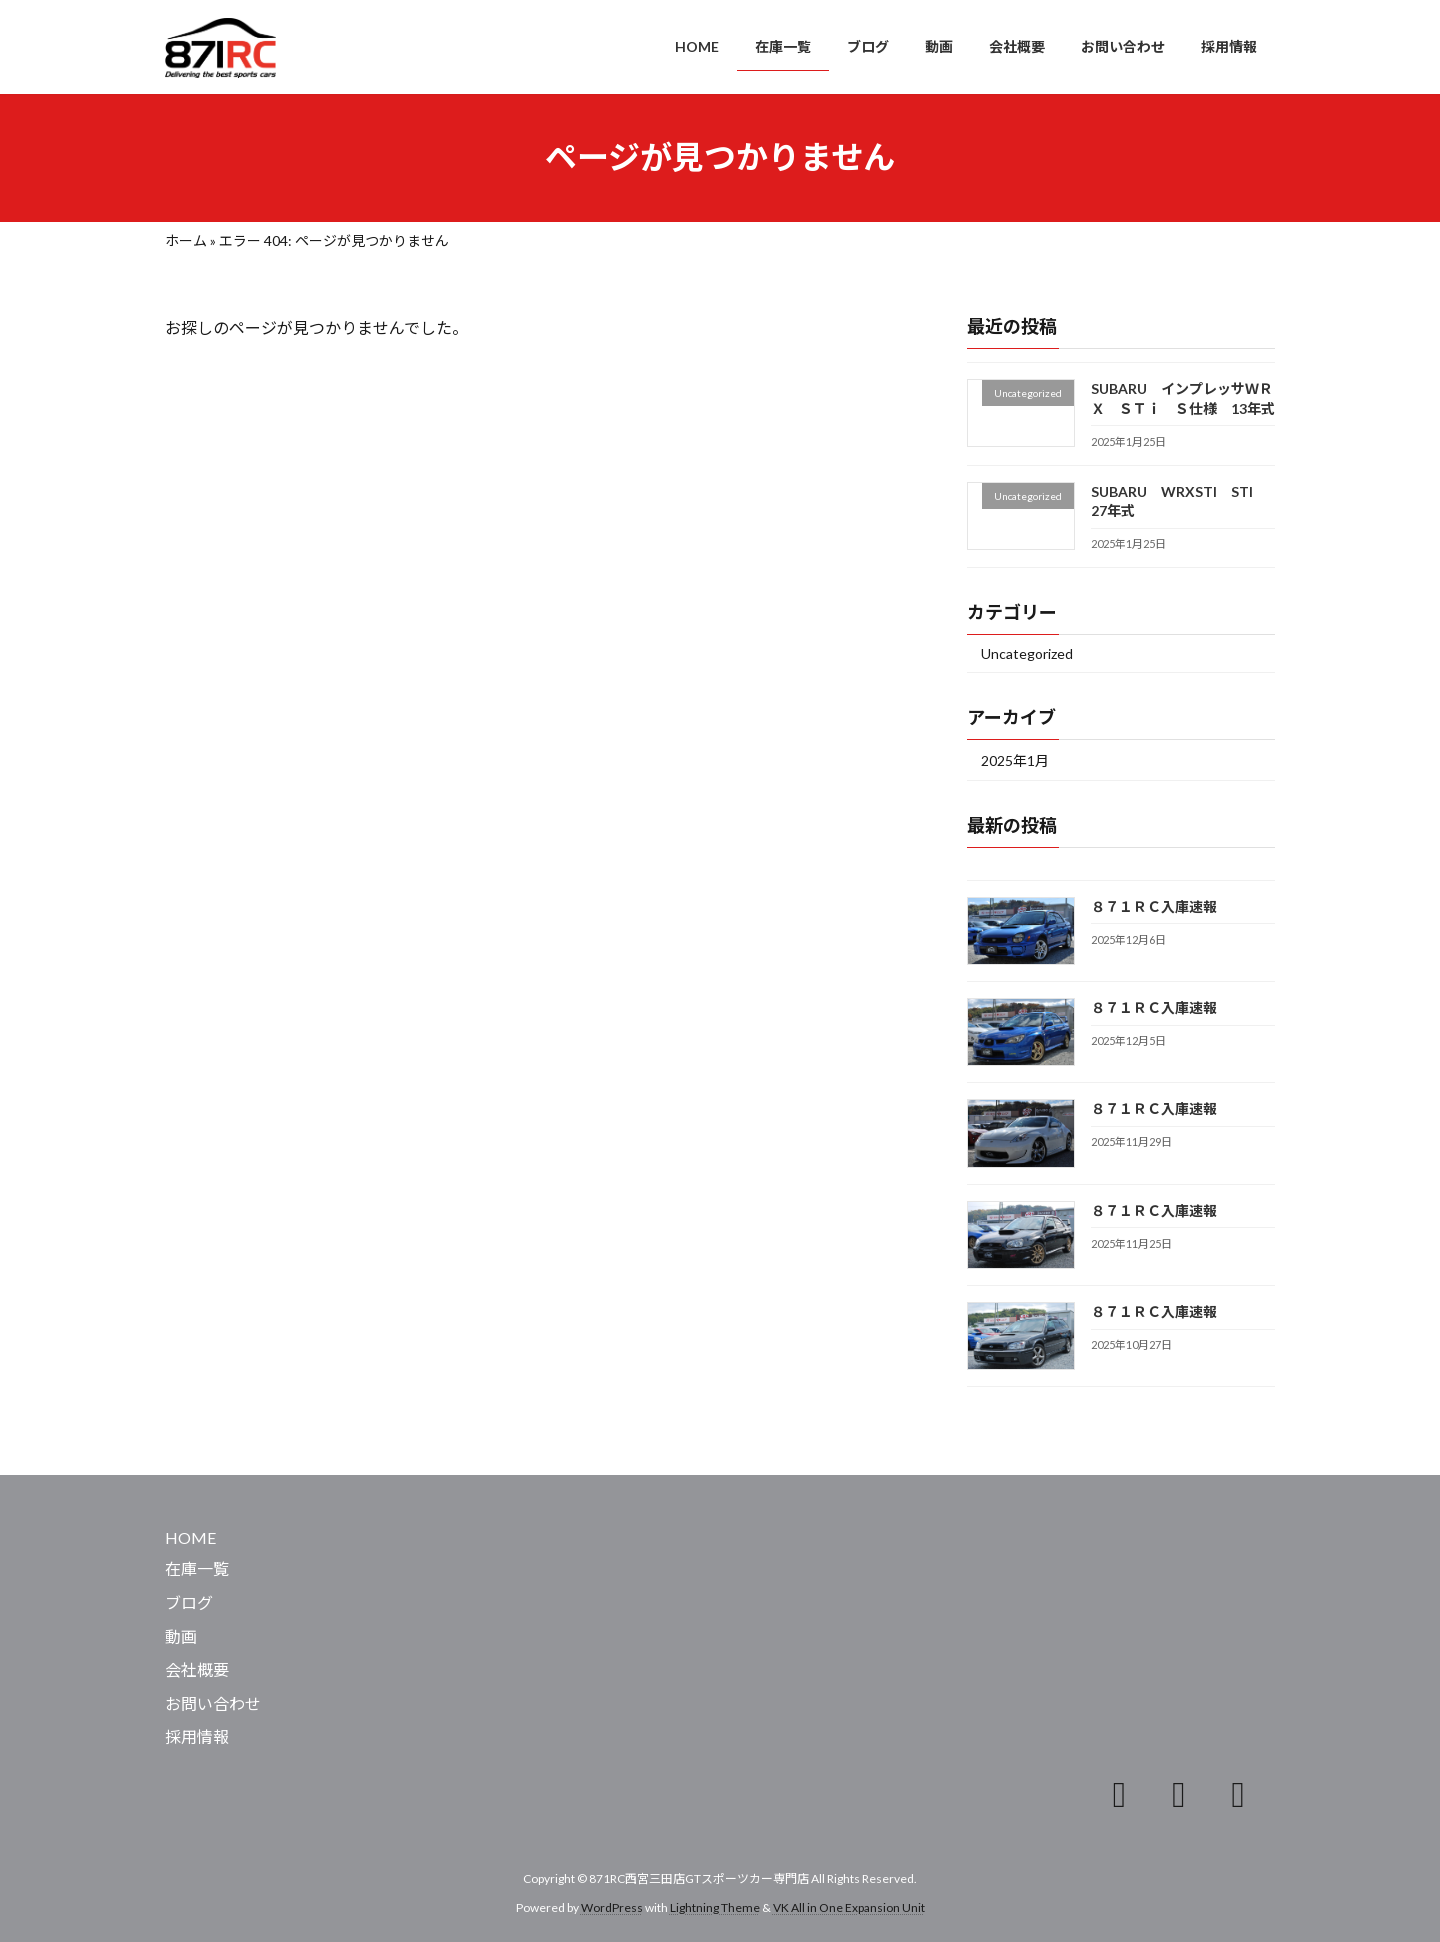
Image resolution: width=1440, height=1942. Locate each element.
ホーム (186, 240)
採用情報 (197, 1736)
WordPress (612, 1907)
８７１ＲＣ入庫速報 (1154, 905)
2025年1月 (1015, 759)
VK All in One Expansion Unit (849, 1907)
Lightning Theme (715, 1907)
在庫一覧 (197, 1568)
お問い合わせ (213, 1703)
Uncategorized (1027, 653)
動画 (181, 1636)
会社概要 (197, 1669)
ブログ (189, 1602)
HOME (190, 1537)
